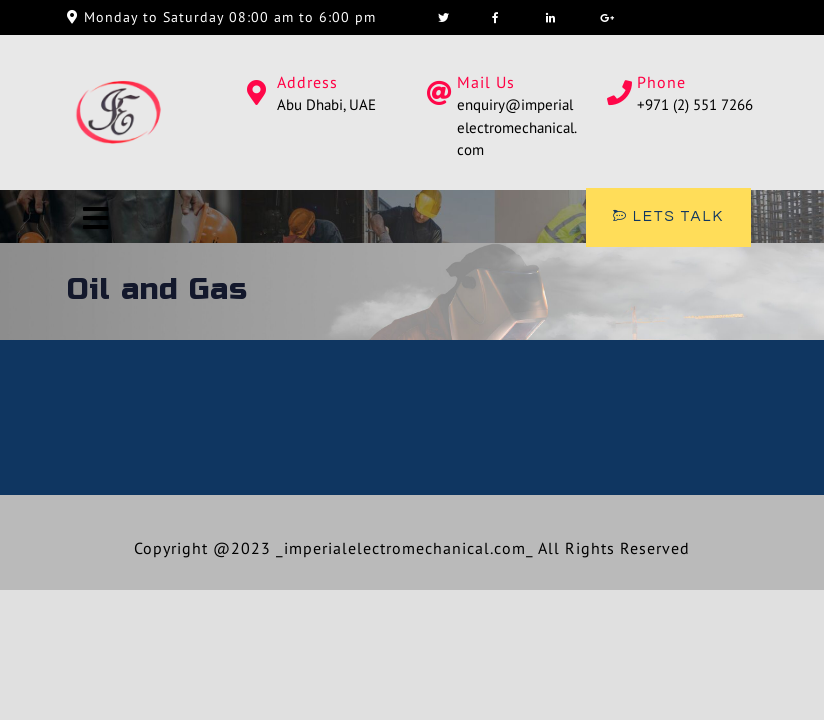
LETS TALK (668, 216)
